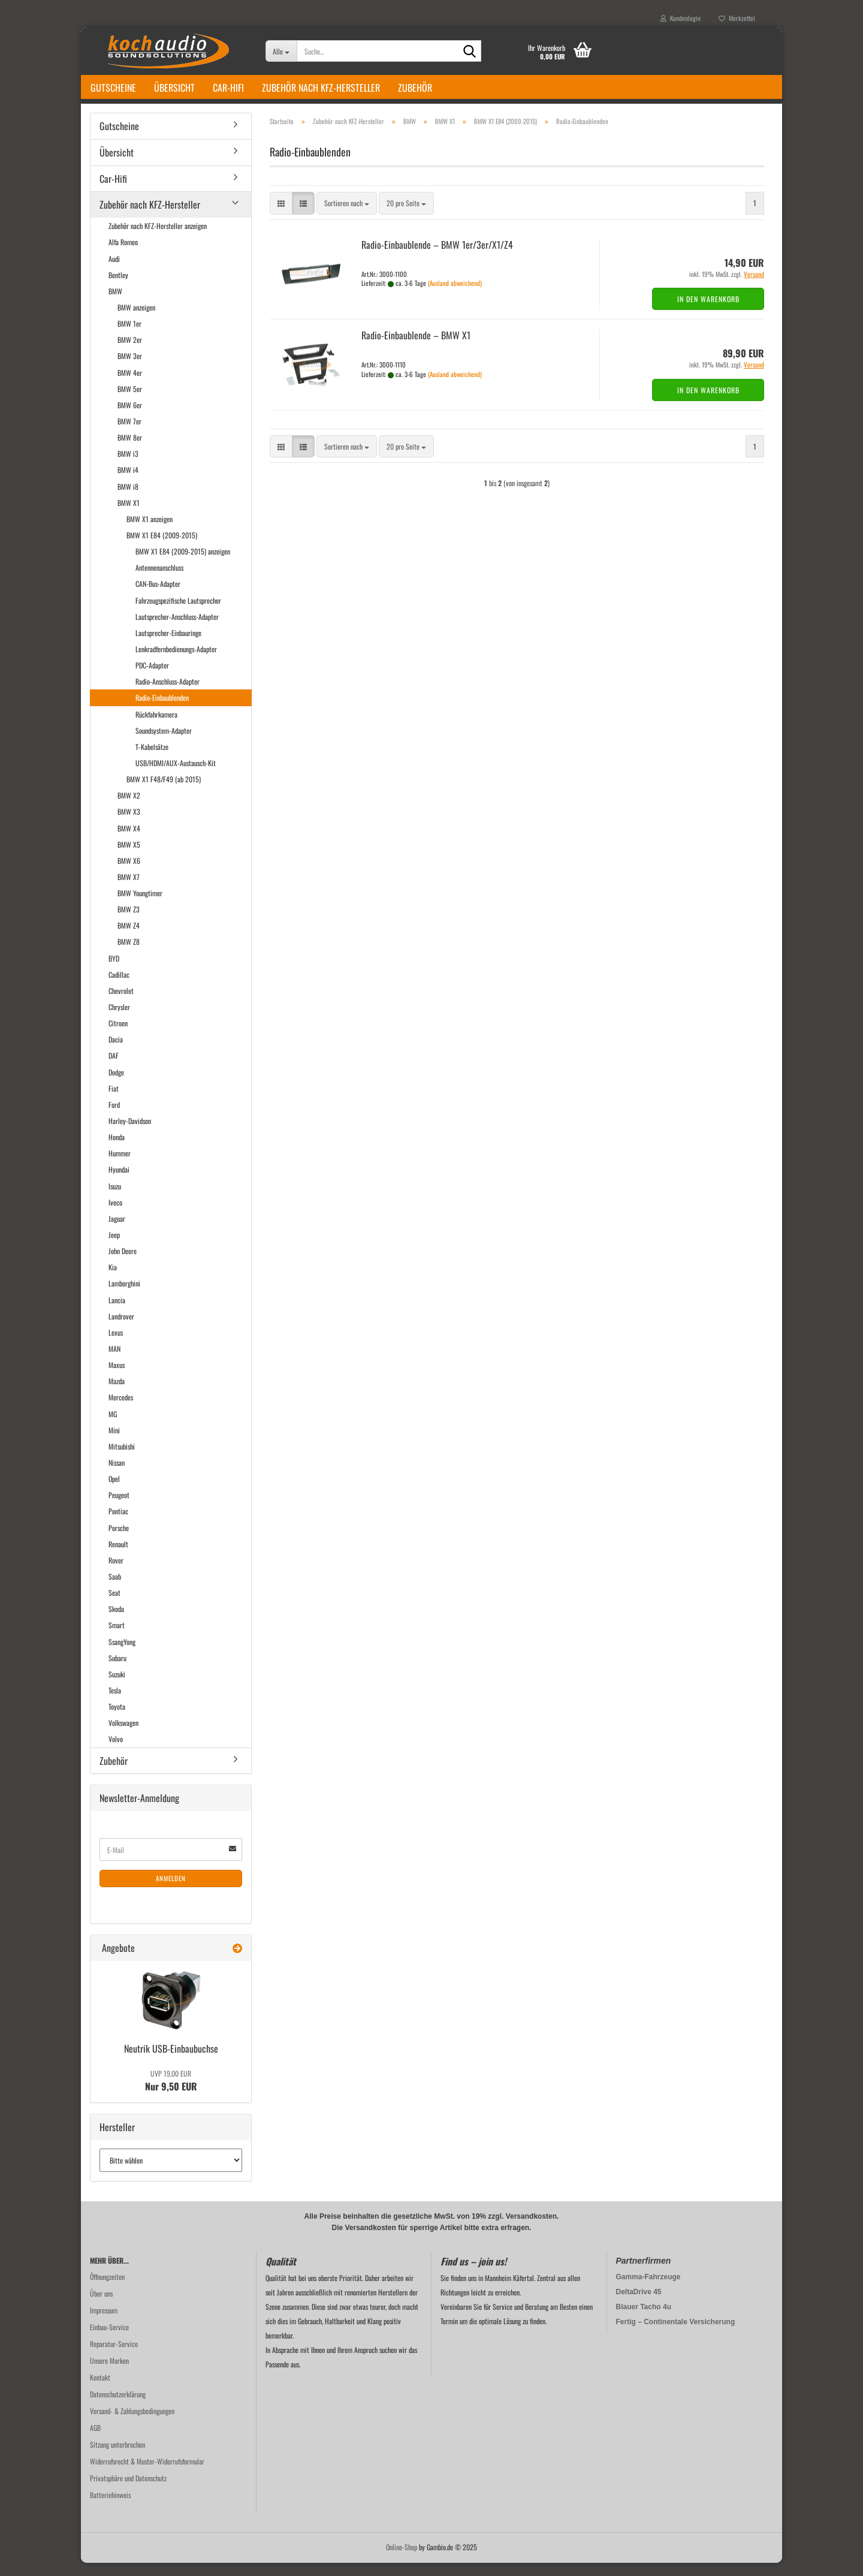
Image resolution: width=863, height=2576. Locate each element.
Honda (116, 1150)
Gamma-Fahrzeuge (648, 2290)
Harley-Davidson (129, 1134)
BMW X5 (128, 857)
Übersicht (174, 87)
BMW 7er (129, 434)
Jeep (114, 1248)
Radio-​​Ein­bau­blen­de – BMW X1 (415, 348)
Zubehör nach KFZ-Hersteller (321, 87)
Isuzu (114, 1199)
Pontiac (118, 1524)
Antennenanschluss (159, 581)
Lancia (116, 1313)
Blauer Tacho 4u (643, 2320)
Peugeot (118, 1508)
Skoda (116, 1622)
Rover (115, 1573)
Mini (114, 1443)
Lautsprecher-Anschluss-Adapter (177, 630)
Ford (114, 1118)
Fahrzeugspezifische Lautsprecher (178, 613)
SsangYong (121, 1655)
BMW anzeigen (136, 320)
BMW (115, 304)
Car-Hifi (228, 87)
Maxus (116, 1378)
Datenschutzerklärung (118, 2407)
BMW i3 (127, 467)
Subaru (117, 1671)
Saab (114, 1589)
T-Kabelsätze (151, 760)
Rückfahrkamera (156, 727)
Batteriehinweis (110, 2508)
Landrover (121, 1329)
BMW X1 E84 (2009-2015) (161, 548)
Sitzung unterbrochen (117, 2458)
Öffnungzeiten (107, 2290)
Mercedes (120, 1411)
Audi (114, 272)
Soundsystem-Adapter (163, 744)
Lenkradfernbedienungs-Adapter (176, 662)
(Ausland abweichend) (455, 296)
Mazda (116, 1394)
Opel (114, 1492)
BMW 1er (129, 337)
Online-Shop (401, 2560)
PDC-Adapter (152, 678)
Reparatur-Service (114, 2357)
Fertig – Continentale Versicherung (675, 2335)
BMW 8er (129, 450)
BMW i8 (127, 500)
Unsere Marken (109, 2374)
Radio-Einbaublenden (162, 711)
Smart (116, 1638)
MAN (114, 1362)
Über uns (101, 2306)
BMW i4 (127, 483)
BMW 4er (129, 386)
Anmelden (171, 1891)
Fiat (113, 1101)
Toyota (116, 1720)
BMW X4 (128, 841)
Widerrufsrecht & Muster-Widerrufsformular (147, 2474)
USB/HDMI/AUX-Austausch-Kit (175, 776)
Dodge (116, 1085)
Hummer (119, 1166)
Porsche (118, 1541)
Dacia (115, 1052)
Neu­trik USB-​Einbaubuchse (171, 2061)
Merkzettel (737, 18)
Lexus (115, 1345)
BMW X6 (128, 874)
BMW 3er (129, 369)
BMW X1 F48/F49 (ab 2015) (163, 792)
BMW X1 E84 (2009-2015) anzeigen (182, 564)
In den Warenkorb (708, 312)
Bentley (118, 288)
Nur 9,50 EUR (171, 2094)
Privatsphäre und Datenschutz (128, 2491)
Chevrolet (121, 1004)
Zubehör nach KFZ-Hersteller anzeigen (157, 239)
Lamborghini (124, 1297)
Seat (114, 1606)
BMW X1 (128, 516)
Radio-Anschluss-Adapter (167, 694)
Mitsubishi (121, 1459)
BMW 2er (129, 353)
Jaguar (116, 1232)
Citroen (118, 1036)
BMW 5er (129, 402)
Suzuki (116, 1687)
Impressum (103, 2323)
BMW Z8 (128, 955)
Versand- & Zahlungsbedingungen (132, 2424)
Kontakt (100, 2390)
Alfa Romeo (123, 256)
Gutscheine (113, 87)
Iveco (115, 1215)
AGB (95, 2441)
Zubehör (415, 87)
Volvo (115, 1752)
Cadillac (118, 988)
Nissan (116, 1476)
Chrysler (119, 1020)
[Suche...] (281, 51)
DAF (113, 1069)
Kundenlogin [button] (680, 18)
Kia (112, 1280)
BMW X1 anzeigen (149, 532)
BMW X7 (128, 890)
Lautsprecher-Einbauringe (168, 646)
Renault (118, 1557)
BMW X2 (128, 808)
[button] (281, 217)
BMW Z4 (128, 938)
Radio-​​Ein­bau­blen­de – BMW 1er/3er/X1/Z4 (437, 258)
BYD (113, 971)
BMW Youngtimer (139, 906)
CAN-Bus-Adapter (157, 597)
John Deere (122, 1264)
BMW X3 (128, 825)
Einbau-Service (109, 2340)
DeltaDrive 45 (639, 2305)
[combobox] (346, 217)
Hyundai (118, 1183)
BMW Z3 (128, 922)
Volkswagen (123, 1736)
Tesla (114, 1703)
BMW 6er (129, 418)
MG (112, 1427)
